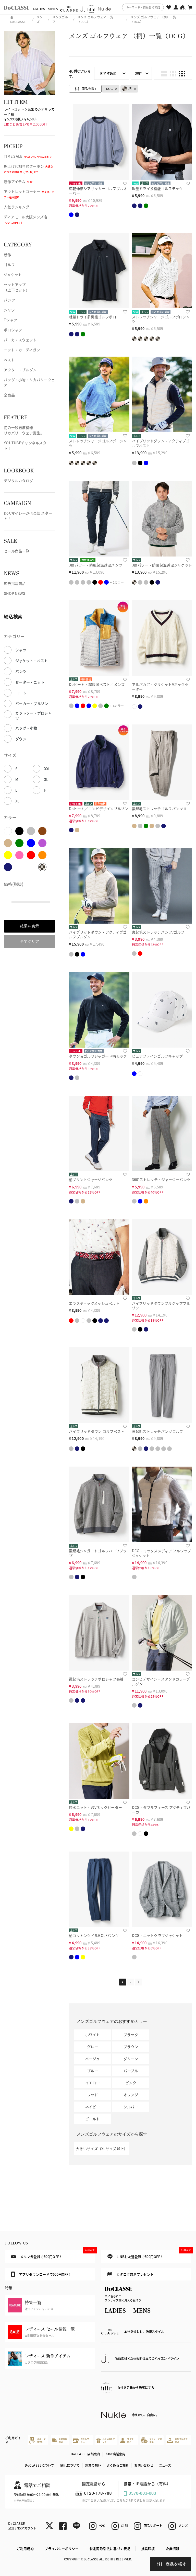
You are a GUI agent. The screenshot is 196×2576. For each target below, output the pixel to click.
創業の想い (93, 2465)
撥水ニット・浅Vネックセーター (95, 1807)
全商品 (9, 395)
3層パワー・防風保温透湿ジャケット (162, 565)
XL (17, 800)
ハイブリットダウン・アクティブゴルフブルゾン (98, 934)
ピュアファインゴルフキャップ (157, 1056)
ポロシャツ (13, 329)
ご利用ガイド (13, 2440)
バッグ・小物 (26, 728)
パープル (131, 2070)
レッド (92, 2094)
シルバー (131, 2106)
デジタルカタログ (18, 480)
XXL (47, 768)
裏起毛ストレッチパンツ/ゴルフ (158, 932)
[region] (98, 7)
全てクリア (29, 941)
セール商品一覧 (16, 550)
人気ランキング (16, 206)
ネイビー (92, 2106)
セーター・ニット (29, 682)
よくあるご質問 (118, 2465)
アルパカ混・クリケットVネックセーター (160, 687)
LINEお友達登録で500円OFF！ (149, 2254)
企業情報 (172, 2548)
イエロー (92, 2082)
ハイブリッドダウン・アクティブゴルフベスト (161, 443)
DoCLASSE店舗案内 (85, 2454)
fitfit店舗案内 (115, 2454)
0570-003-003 (142, 2493)
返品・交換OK (37, 2440)
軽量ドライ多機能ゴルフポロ (92, 316)
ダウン (20, 738)
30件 (138, 73)
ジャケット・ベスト (31, 660)
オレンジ (131, 2094)
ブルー (92, 2070)
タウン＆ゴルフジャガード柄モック (98, 1056)
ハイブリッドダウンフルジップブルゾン (161, 1306)
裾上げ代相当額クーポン (28, 169)
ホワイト (92, 2034)
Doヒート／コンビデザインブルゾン (98, 808)
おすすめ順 (108, 73)
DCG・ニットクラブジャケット (157, 1935)
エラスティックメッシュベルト (94, 1303)
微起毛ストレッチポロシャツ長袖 (96, 1679)
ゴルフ (9, 264)
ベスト (9, 359)
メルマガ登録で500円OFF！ (53, 2254)
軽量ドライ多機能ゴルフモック (157, 188)
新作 (7, 254)
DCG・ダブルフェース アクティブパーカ (161, 1810)
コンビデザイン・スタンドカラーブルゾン (161, 1681)
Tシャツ (10, 319)
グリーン (131, 2058)
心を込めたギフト (105, 2440)
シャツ (9, 309)
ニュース (165, 2465)
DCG (109, 88)
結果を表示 (29, 926)
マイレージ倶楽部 (151, 2440)
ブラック (131, 2034)
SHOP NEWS (15, 593)
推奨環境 (148, 2548)
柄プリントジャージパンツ (90, 1179)
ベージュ (92, 2058)
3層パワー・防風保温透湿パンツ (95, 565)
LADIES (39, 9)
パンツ (9, 299)
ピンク (130, 2082)
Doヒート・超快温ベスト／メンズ (97, 684)
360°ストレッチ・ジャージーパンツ (161, 1179)
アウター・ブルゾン (20, 369)
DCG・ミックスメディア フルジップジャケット (161, 1553)
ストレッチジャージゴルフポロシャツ (161, 319)
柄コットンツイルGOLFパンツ (94, 1935)
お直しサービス (82, 2440)
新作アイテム (18, 181)
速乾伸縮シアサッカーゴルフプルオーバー (98, 191)
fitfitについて (69, 2465)
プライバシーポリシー (62, 2548)
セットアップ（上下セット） (16, 287)
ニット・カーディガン (22, 349)
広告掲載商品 (15, 583)
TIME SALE (28, 156)
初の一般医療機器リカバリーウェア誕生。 (24, 430)
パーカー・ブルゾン (31, 703)
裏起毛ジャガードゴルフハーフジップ (98, 1553)
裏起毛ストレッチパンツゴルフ (157, 1431)
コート (20, 692)
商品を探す (171, 2564)
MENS (53, 9)
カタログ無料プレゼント (130, 2274)
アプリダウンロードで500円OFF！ (41, 2274)
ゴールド (92, 2118)
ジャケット (13, 274)
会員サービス (128, 2440)
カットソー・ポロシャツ (33, 715)
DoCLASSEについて (39, 2465)
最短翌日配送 (59, 2440)
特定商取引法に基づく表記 (110, 2548)
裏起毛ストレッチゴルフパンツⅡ (159, 808)
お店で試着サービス (178, 2440)
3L (46, 779)
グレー (92, 2046)
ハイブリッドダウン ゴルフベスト (96, 1431)
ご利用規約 (25, 2548)
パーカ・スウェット (20, 339)
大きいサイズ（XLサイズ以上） (101, 2148)
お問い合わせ (143, 2465)
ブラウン (131, 2046)
